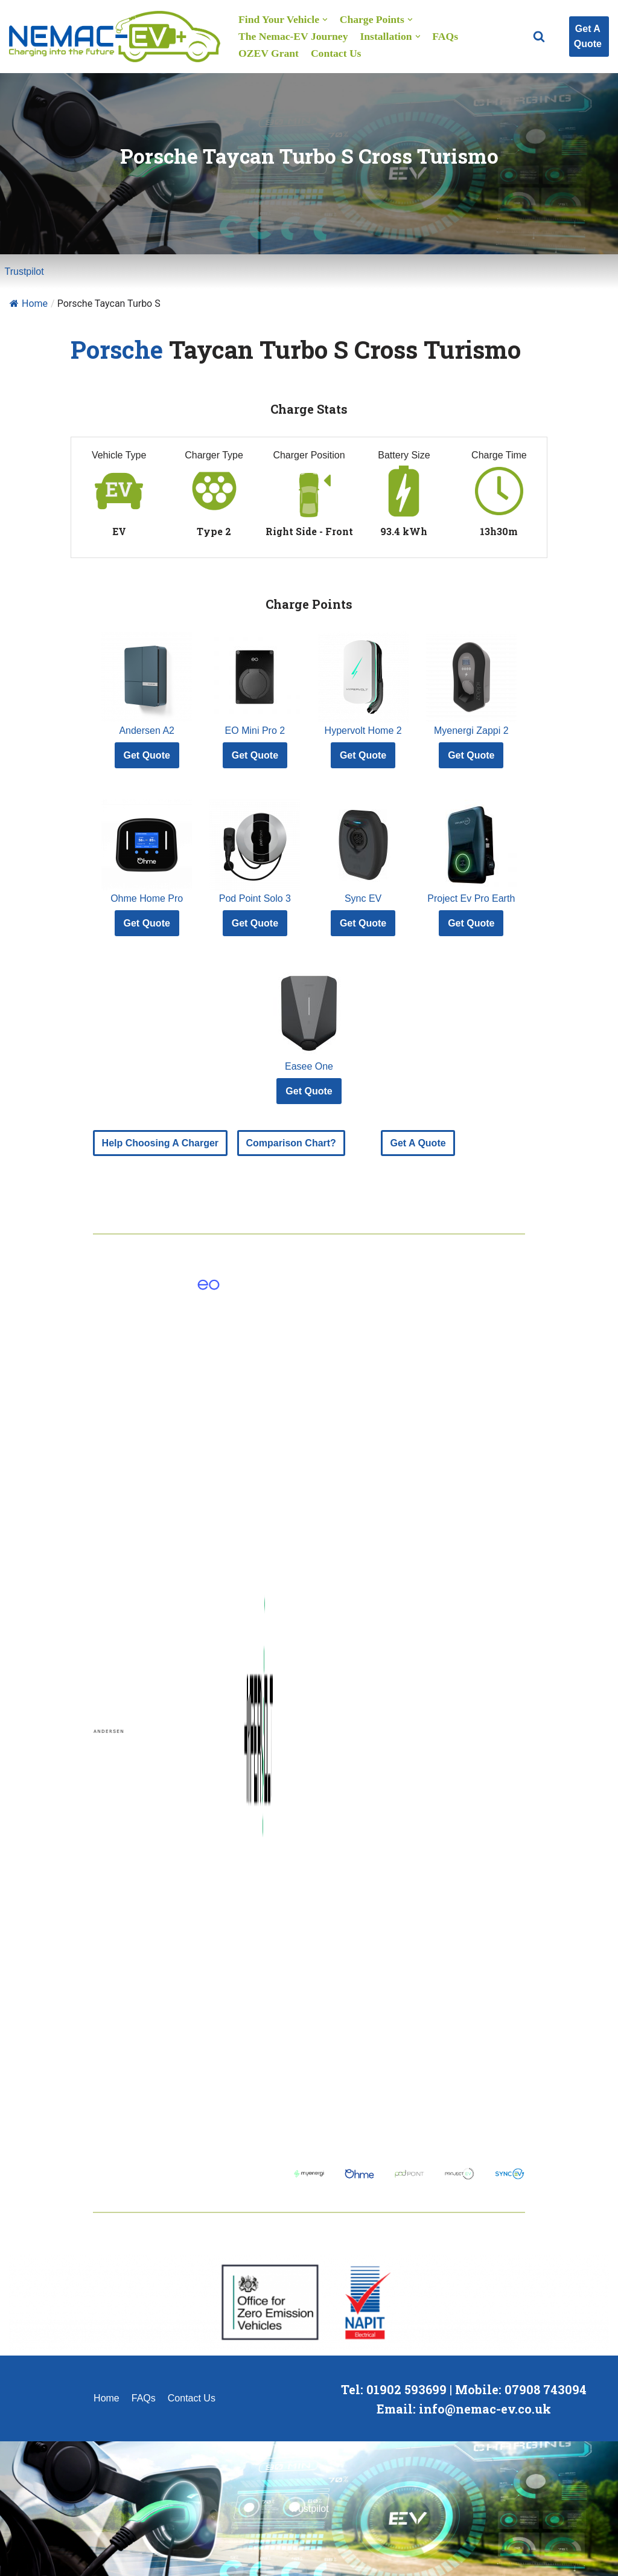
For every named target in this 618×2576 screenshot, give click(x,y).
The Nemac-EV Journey (293, 36)
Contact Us (336, 53)
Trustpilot (24, 271)
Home (29, 303)
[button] (539, 36)
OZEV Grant (268, 53)
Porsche (117, 349)
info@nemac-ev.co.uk (485, 2409)
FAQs (445, 36)
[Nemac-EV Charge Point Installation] (114, 36)
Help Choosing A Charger (160, 1143)
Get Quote (147, 755)
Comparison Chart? (291, 1143)
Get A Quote (588, 37)
